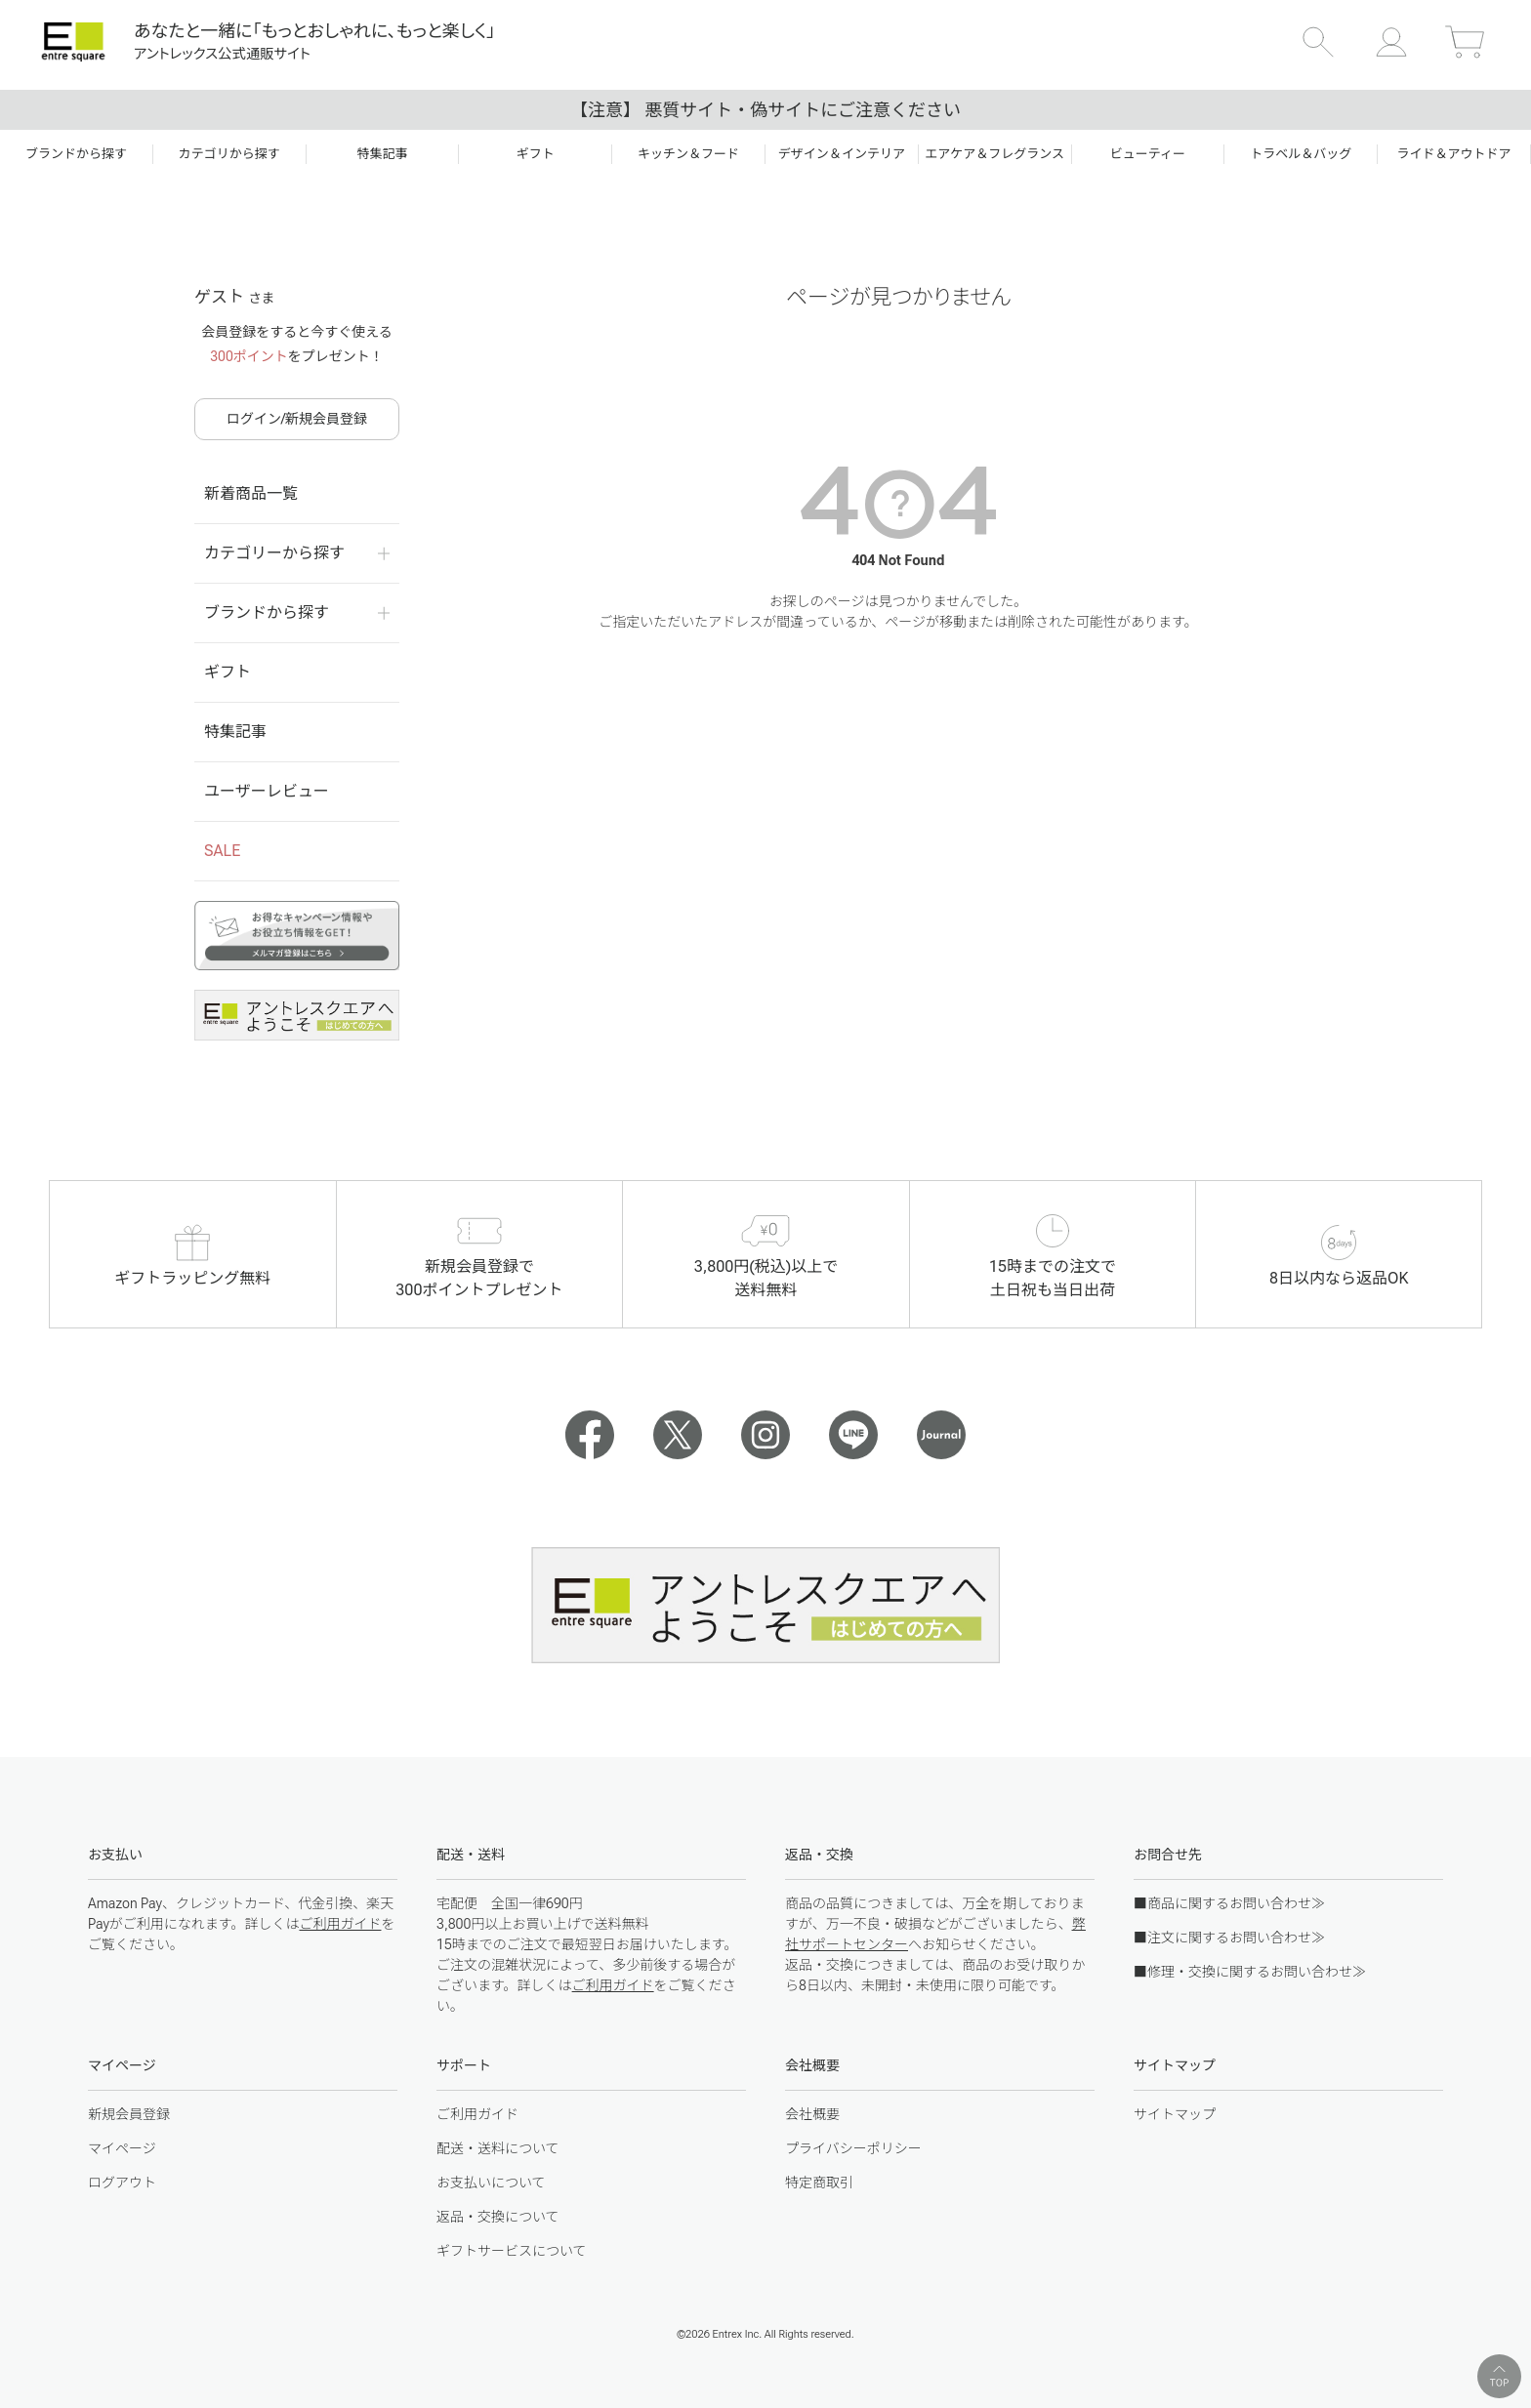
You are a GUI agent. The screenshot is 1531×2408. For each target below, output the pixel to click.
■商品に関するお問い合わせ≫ (1229, 1903)
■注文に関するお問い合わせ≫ (1229, 1937)
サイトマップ (1175, 2114)
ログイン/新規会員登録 (297, 419)
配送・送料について (497, 2148)
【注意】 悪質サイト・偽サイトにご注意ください (765, 110)
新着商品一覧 (251, 493)
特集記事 (235, 731)
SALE (222, 850)
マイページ (122, 2148)
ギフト (227, 672)
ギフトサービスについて (511, 2251)
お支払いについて (491, 2182)
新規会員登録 (129, 2114)
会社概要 (812, 2114)
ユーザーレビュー (266, 791)
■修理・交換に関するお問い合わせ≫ (1250, 1971)
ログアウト (122, 2182)
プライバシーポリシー (853, 2148)
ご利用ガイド (340, 1924)
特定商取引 (819, 2182)
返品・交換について (497, 2216)
